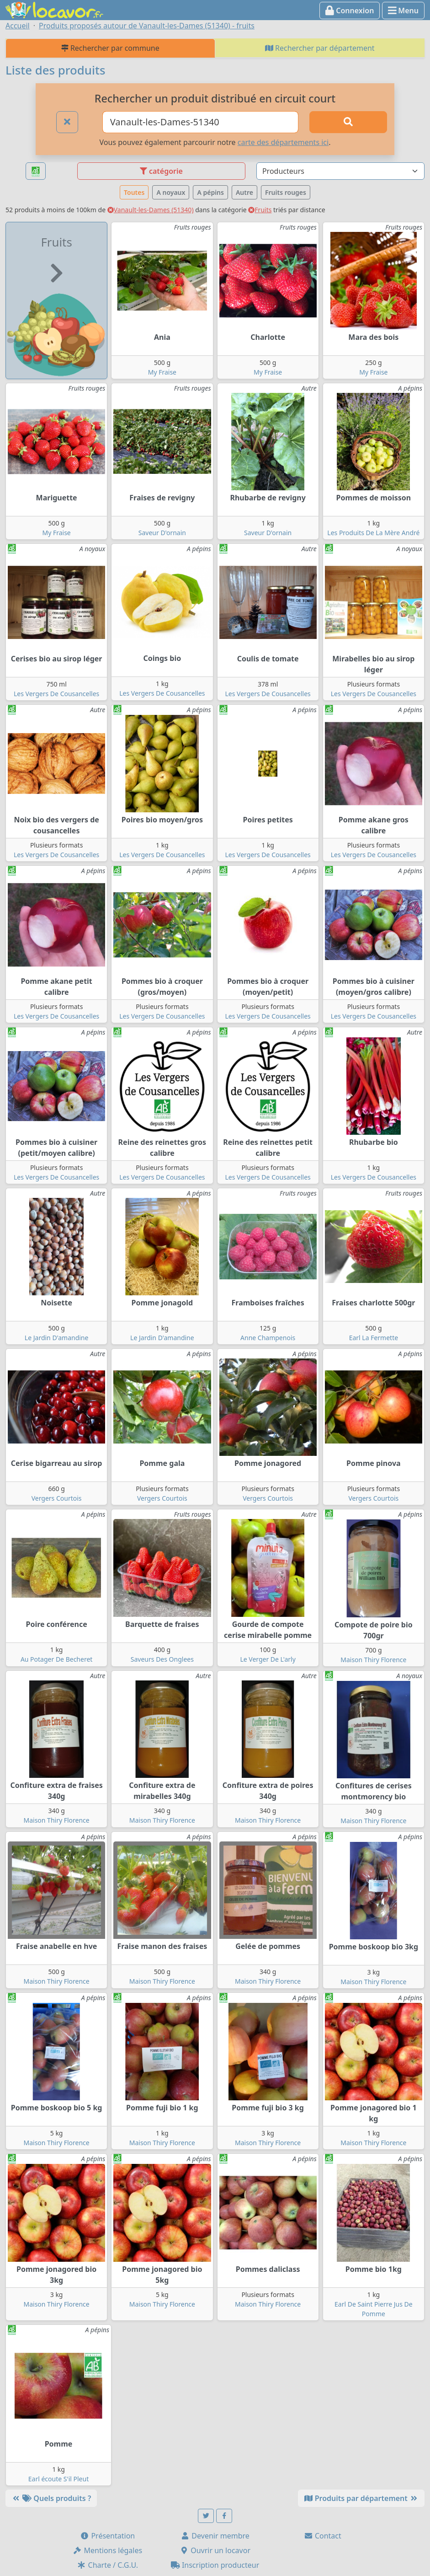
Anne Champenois (267, 1337)
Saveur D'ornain (162, 532)
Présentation (107, 2536)
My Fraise (162, 372)
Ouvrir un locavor (215, 2550)
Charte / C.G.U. (107, 2565)
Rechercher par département (320, 48)
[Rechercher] (348, 122)
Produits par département (361, 2498)
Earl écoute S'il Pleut (58, 2478)
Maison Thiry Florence (373, 1659)
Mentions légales (107, 2550)
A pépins (210, 192)
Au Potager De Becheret (57, 1659)
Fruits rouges (285, 192)
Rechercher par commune (110, 48)
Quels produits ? (51, 2498)
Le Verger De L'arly (267, 1659)
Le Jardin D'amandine (57, 1337)
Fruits (259, 209)
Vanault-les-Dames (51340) (150, 209)
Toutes (134, 192)
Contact (322, 2536)
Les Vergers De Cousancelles (56, 693)
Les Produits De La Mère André (373, 532)
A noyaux (170, 192)
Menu (403, 10)
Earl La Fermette (373, 1337)
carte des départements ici (283, 142)
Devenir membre (215, 2536)
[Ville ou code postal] (200, 122)
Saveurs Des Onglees (162, 1659)
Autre (244, 192)
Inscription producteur (215, 2565)
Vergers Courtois (57, 1498)
